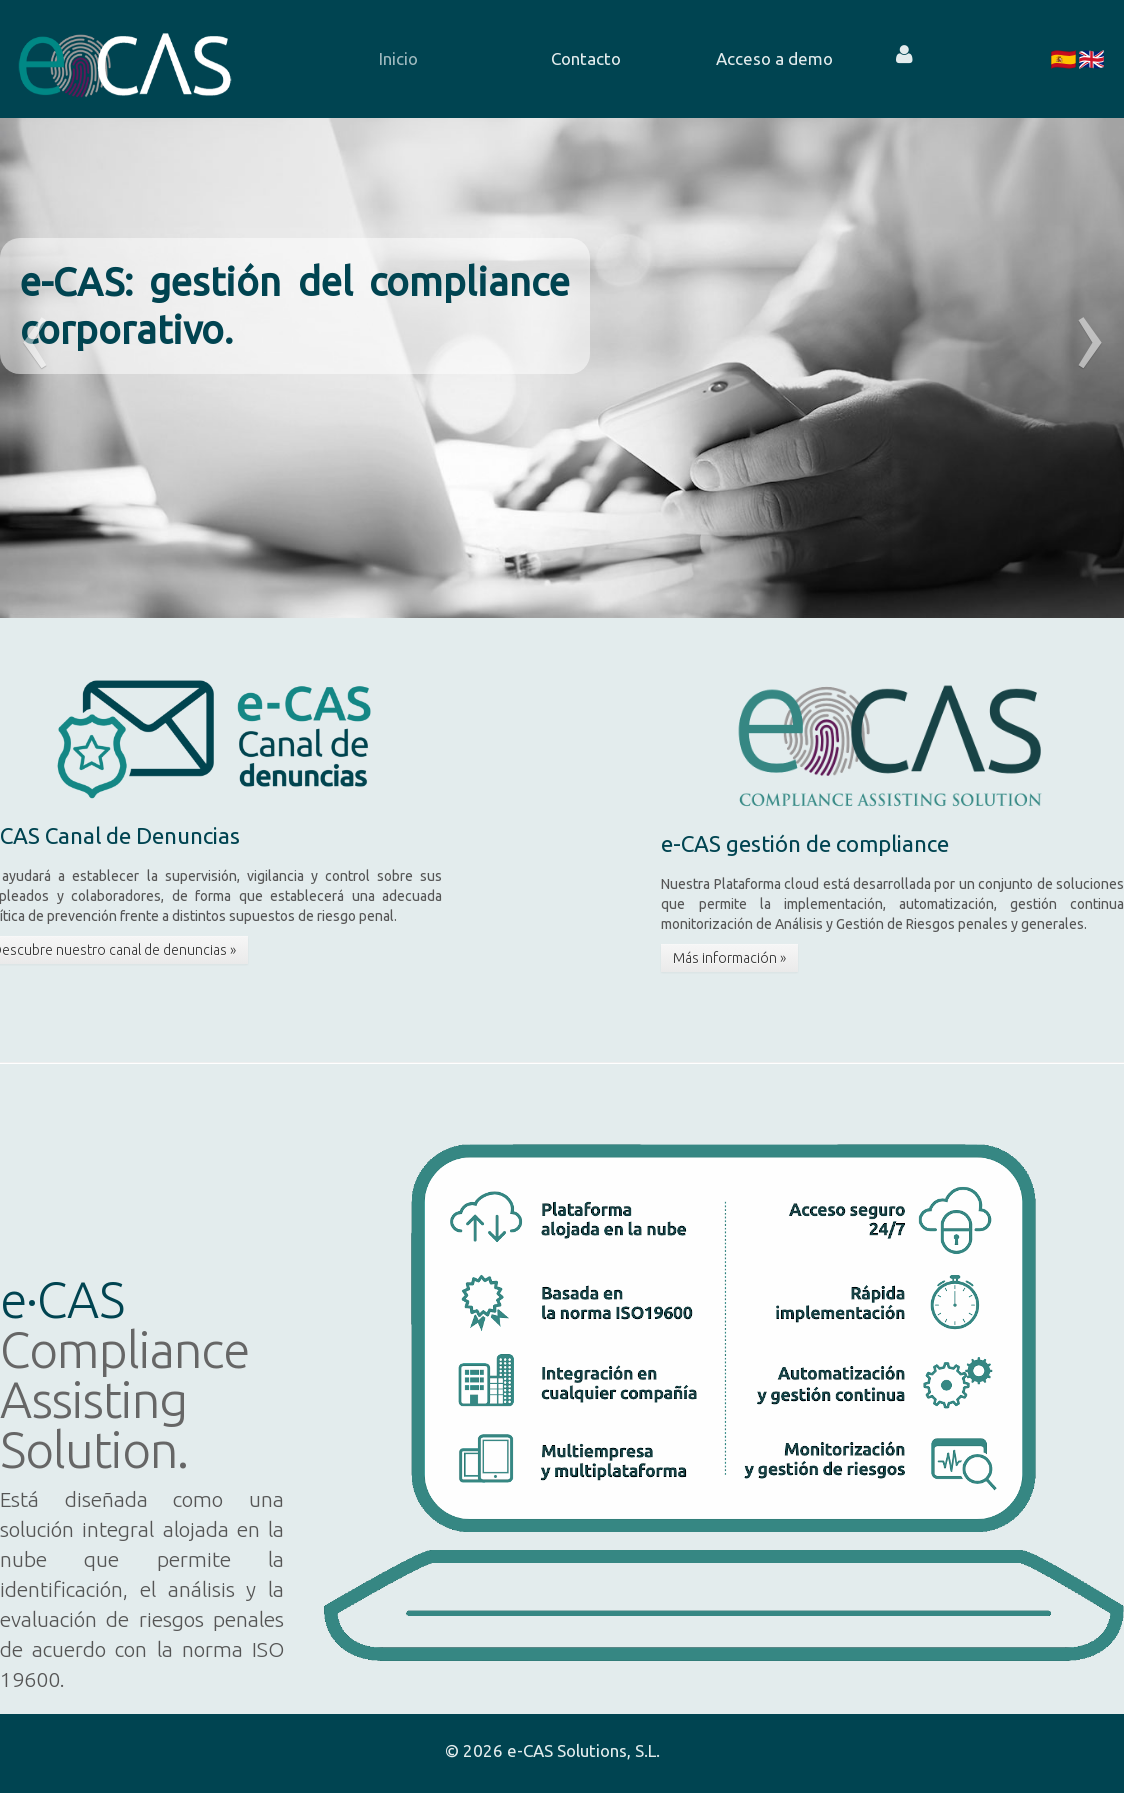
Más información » (729, 958)
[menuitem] (385, 59)
